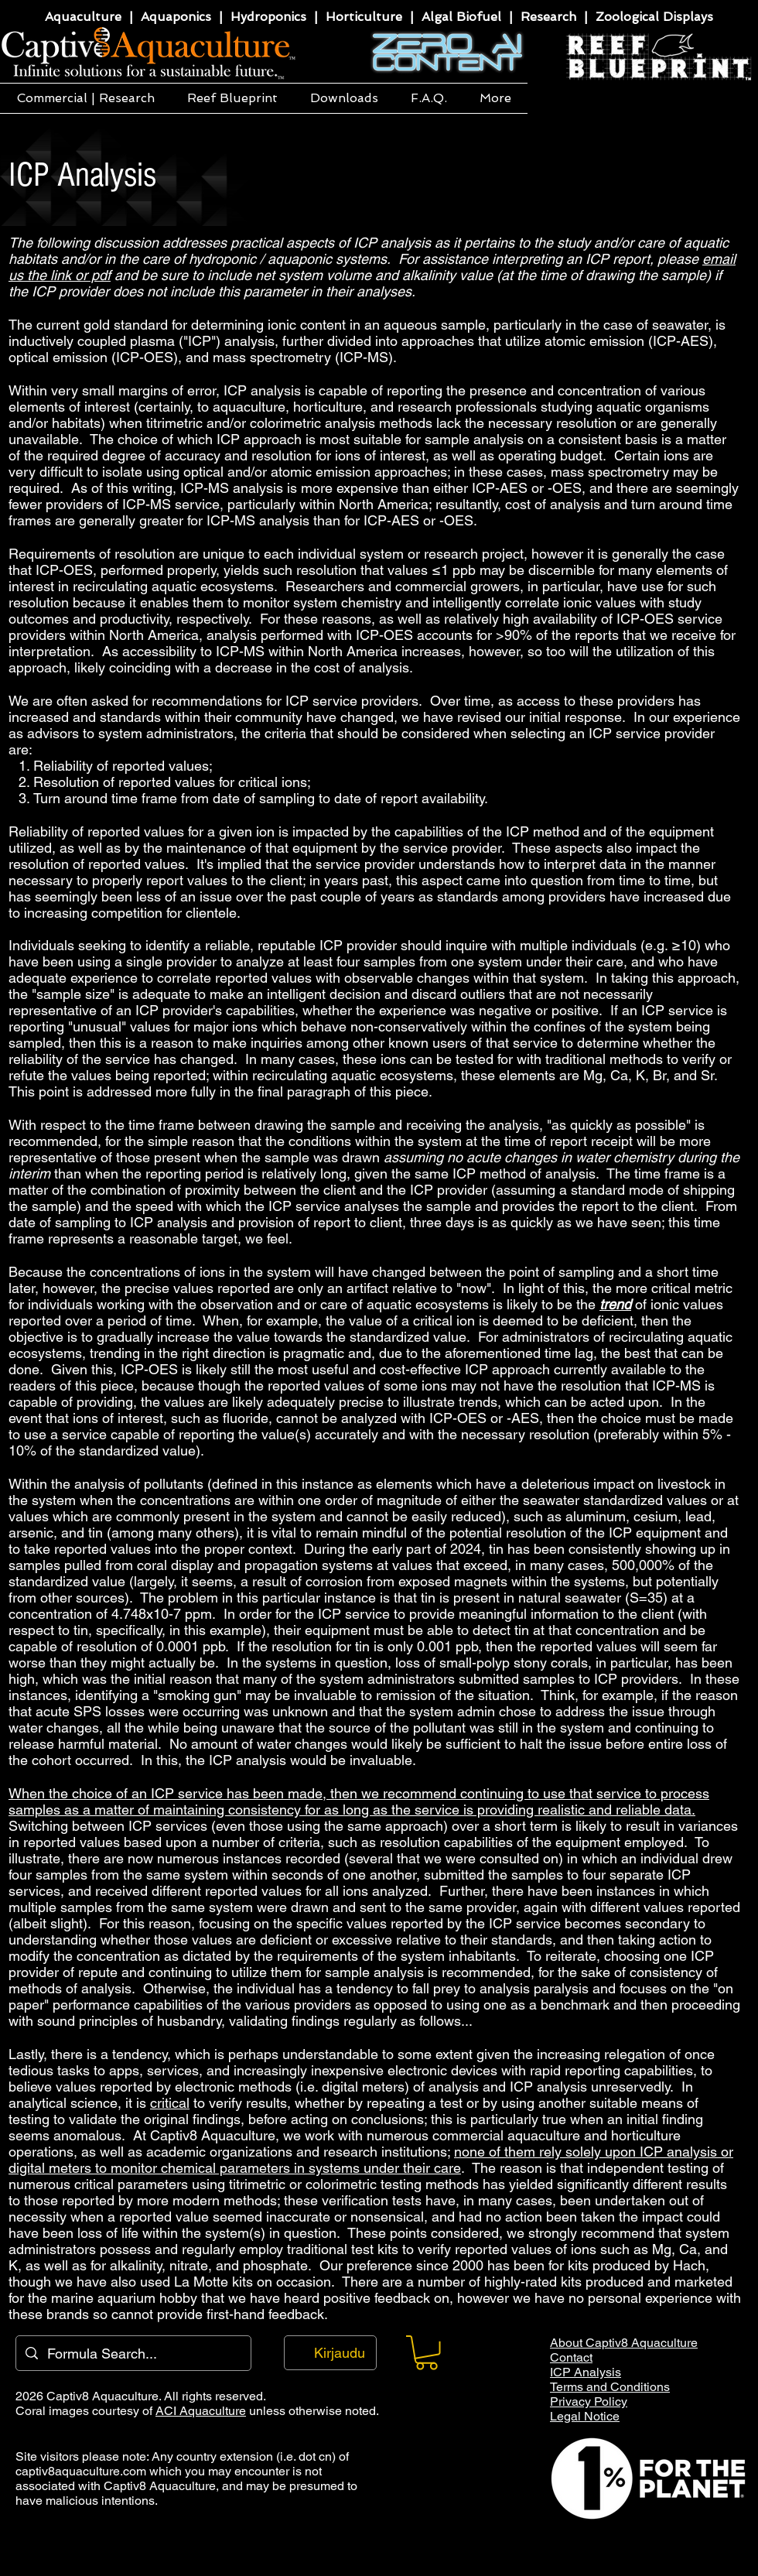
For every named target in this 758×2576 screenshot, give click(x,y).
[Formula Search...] (132, 2353)
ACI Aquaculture (200, 2410)
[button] (85, 98)
